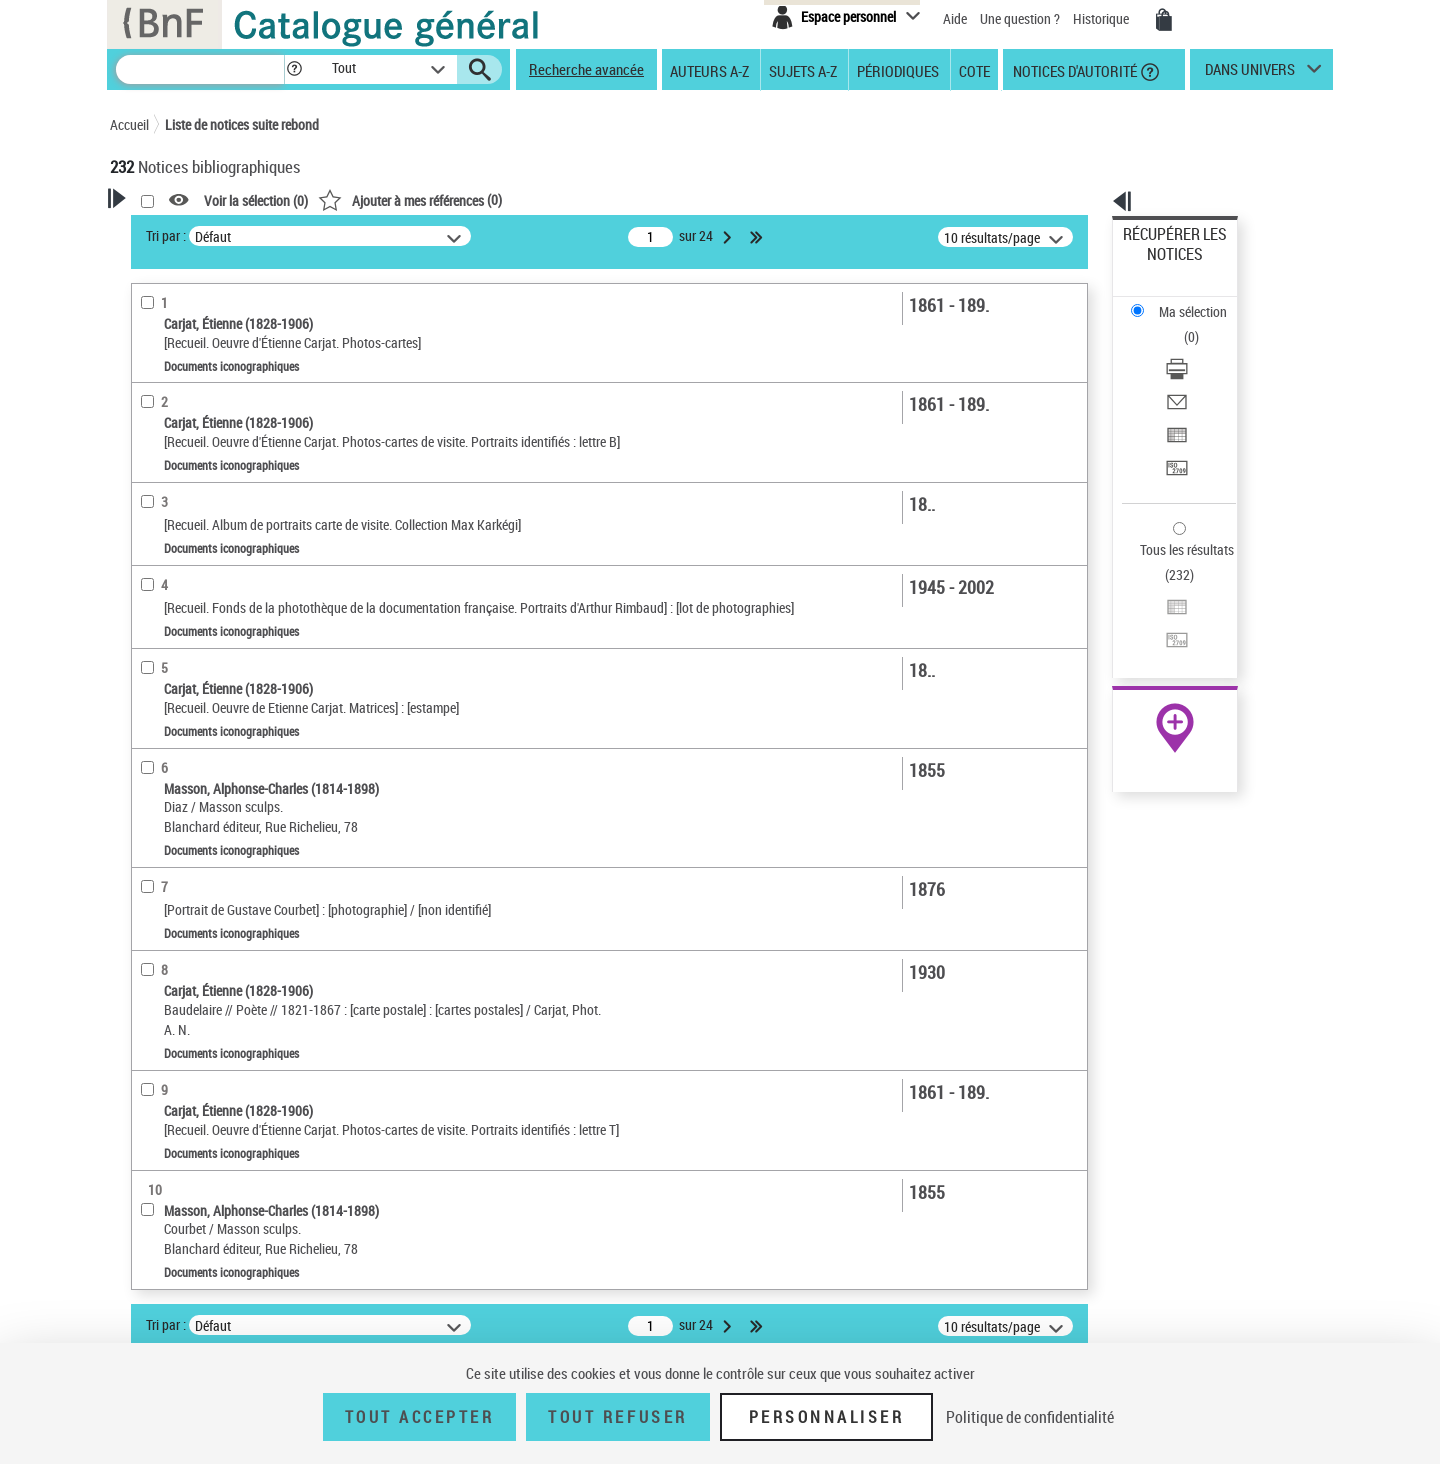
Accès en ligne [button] (174, 558)
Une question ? (1020, 18)
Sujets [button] (150, 912)
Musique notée (178, 681)
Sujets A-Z (803, 70)
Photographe (181, 434)
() (667, 199)
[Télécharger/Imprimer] (1202, 301)
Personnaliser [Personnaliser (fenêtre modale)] (827, 1417)
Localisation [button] (168, 745)
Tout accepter (420, 1417)
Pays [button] (145, 1112)
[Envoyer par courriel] (1202, 325)
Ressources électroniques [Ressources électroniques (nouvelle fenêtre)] (1164, 633)
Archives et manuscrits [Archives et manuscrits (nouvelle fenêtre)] (1157, 611)
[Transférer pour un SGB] (1202, 373)
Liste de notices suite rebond (242, 124)
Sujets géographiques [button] (198, 945)
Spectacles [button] (164, 1078)
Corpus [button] (152, 1045)
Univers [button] (153, 1012)
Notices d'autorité (1073, 70)
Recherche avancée (586, 69)
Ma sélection (1161, 265)
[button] (294, 69)
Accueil (129, 124)
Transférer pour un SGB (1190, 372)
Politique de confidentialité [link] (1030, 1417)
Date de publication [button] (190, 879)
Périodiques (898, 70)
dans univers (1250, 74)
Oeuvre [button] (151, 779)
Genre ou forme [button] (177, 979)
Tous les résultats (1174, 427)
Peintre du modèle (191, 464)
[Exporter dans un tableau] (1202, 349)
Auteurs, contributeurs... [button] (206, 812)
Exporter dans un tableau (1196, 348)
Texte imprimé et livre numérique (228, 651)
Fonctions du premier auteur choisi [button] (218, 393)
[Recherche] (200, 69)
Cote (974, 70)
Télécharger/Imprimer (1185, 300)
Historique (1102, 18)
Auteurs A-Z (709, 70)
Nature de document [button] (193, 591)
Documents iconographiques (223, 621)
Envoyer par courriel (1181, 324)
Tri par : (423, 235)
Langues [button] (156, 845)
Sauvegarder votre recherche (235, 309)
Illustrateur (172, 494)
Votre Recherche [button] (192, 232)
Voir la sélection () (513, 200)
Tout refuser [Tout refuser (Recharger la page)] (617, 1417)
